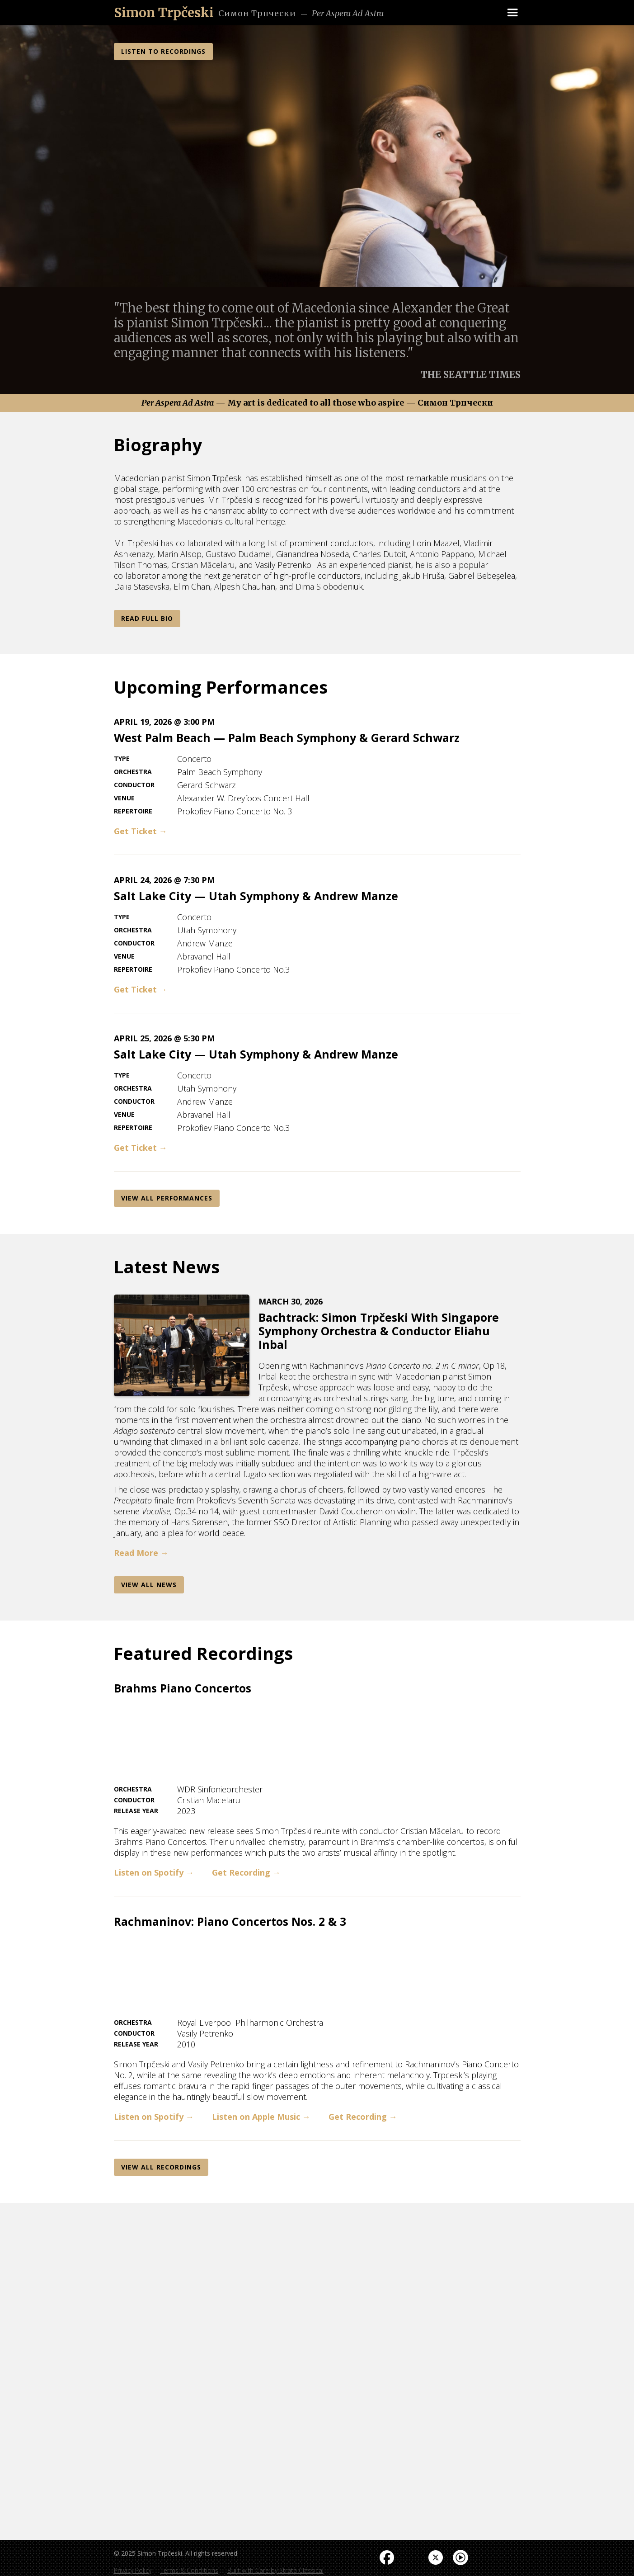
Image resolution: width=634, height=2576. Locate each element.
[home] (164, 13)
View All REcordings (161, 2167)
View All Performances (166, 1198)
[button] (512, 13)
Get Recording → (246, 1872)
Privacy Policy (132, 2570)
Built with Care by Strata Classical (275, 2570)
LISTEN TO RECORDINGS (163, 51)
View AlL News (149, 1584)
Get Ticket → (140, 831)
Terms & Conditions (189, 2570)
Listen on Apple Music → (261, 2116)
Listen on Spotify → (154, 1872)
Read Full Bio (147, 618)
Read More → (141, 1552)
